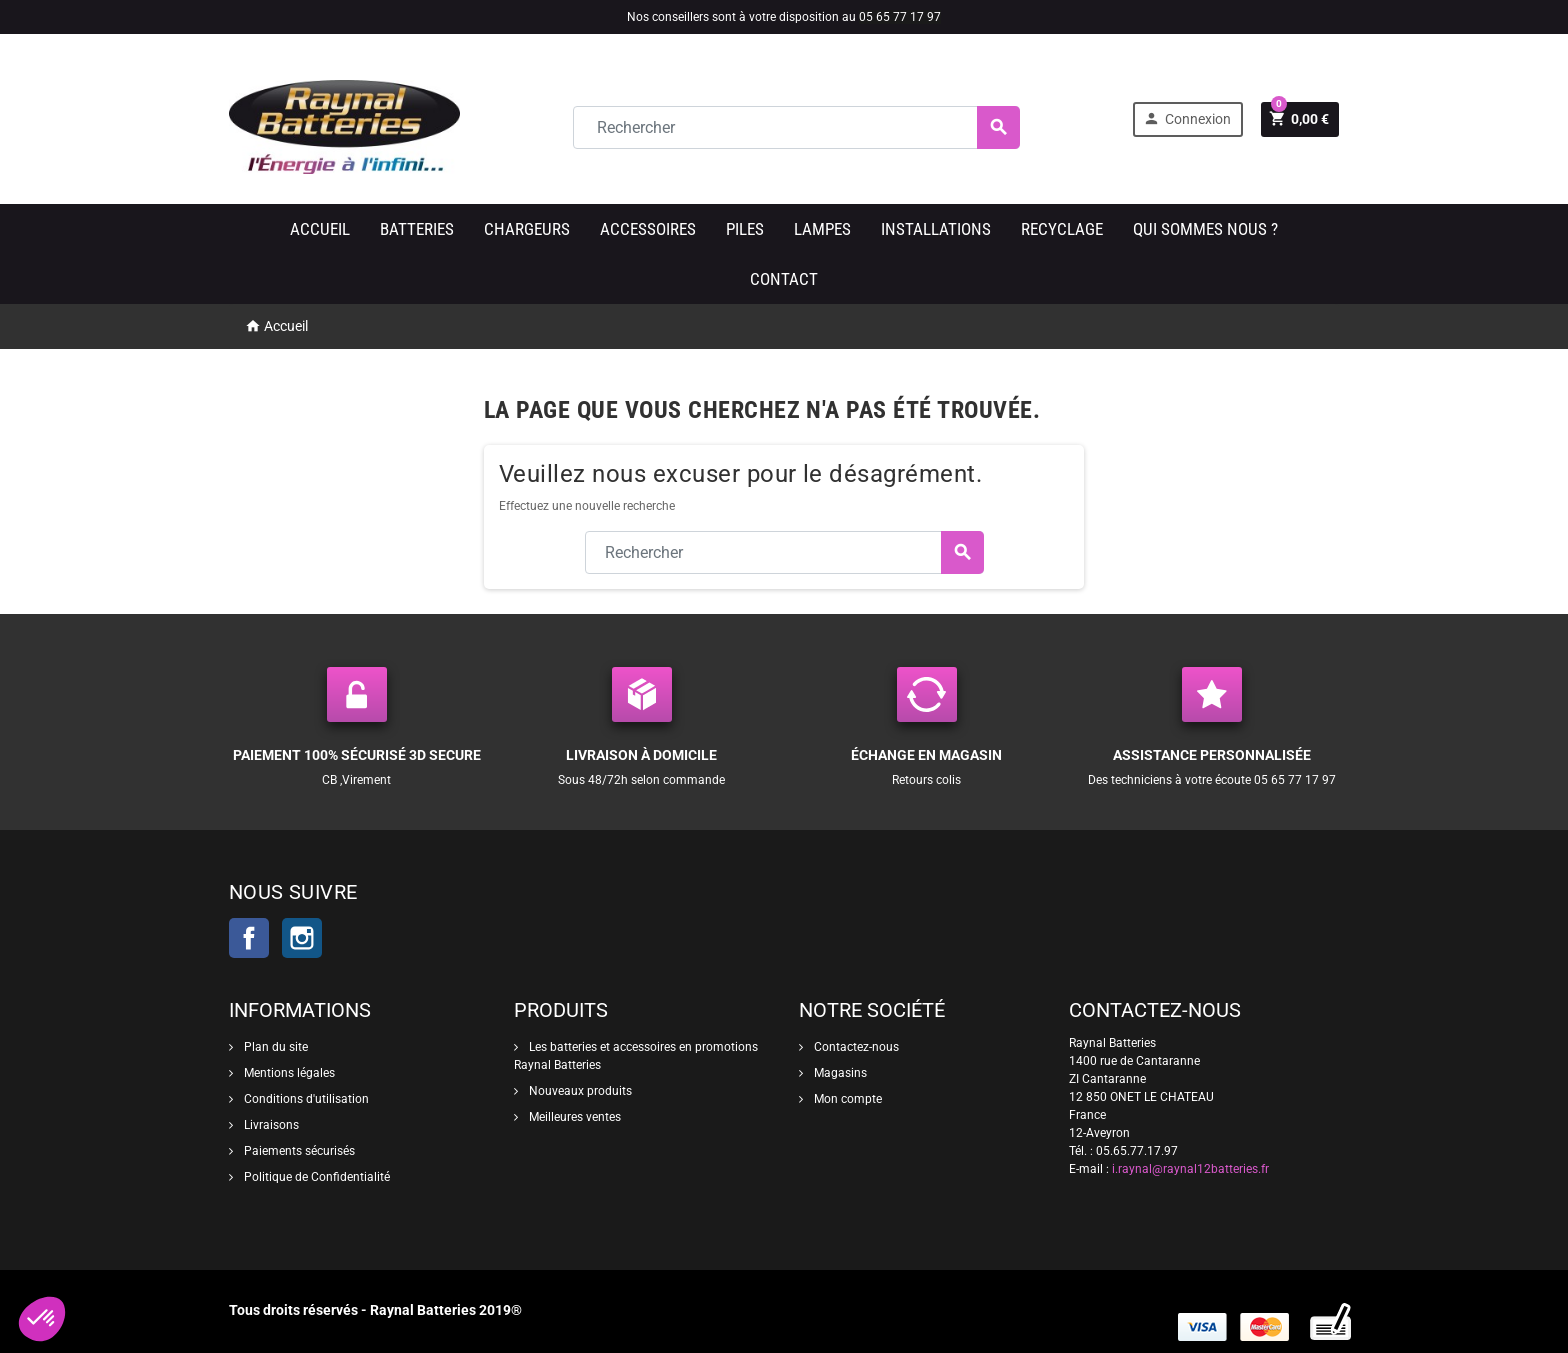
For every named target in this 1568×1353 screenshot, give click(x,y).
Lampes (822, 229)
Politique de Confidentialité (315, 1177)
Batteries (417, 229)
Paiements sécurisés (298, 1151)
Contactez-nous (855, 1047)
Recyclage (1062, 229)
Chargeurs (527, 229)
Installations (936, 229)
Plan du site (274, 1047)
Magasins (839, 1073)
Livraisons (270, 1125)
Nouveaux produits (579, 1091)
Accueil (320, 229)
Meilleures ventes (573, 1117)
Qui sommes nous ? (1205, 229)
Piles (745, 229)
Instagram (302, 938)
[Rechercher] (796, 127)
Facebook (249, 938)
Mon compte (846, 1099)
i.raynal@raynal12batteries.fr (1190, 1169)
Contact (784, 279)
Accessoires (648, 229)
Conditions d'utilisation (305, 1099)
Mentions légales (288, 1073)
